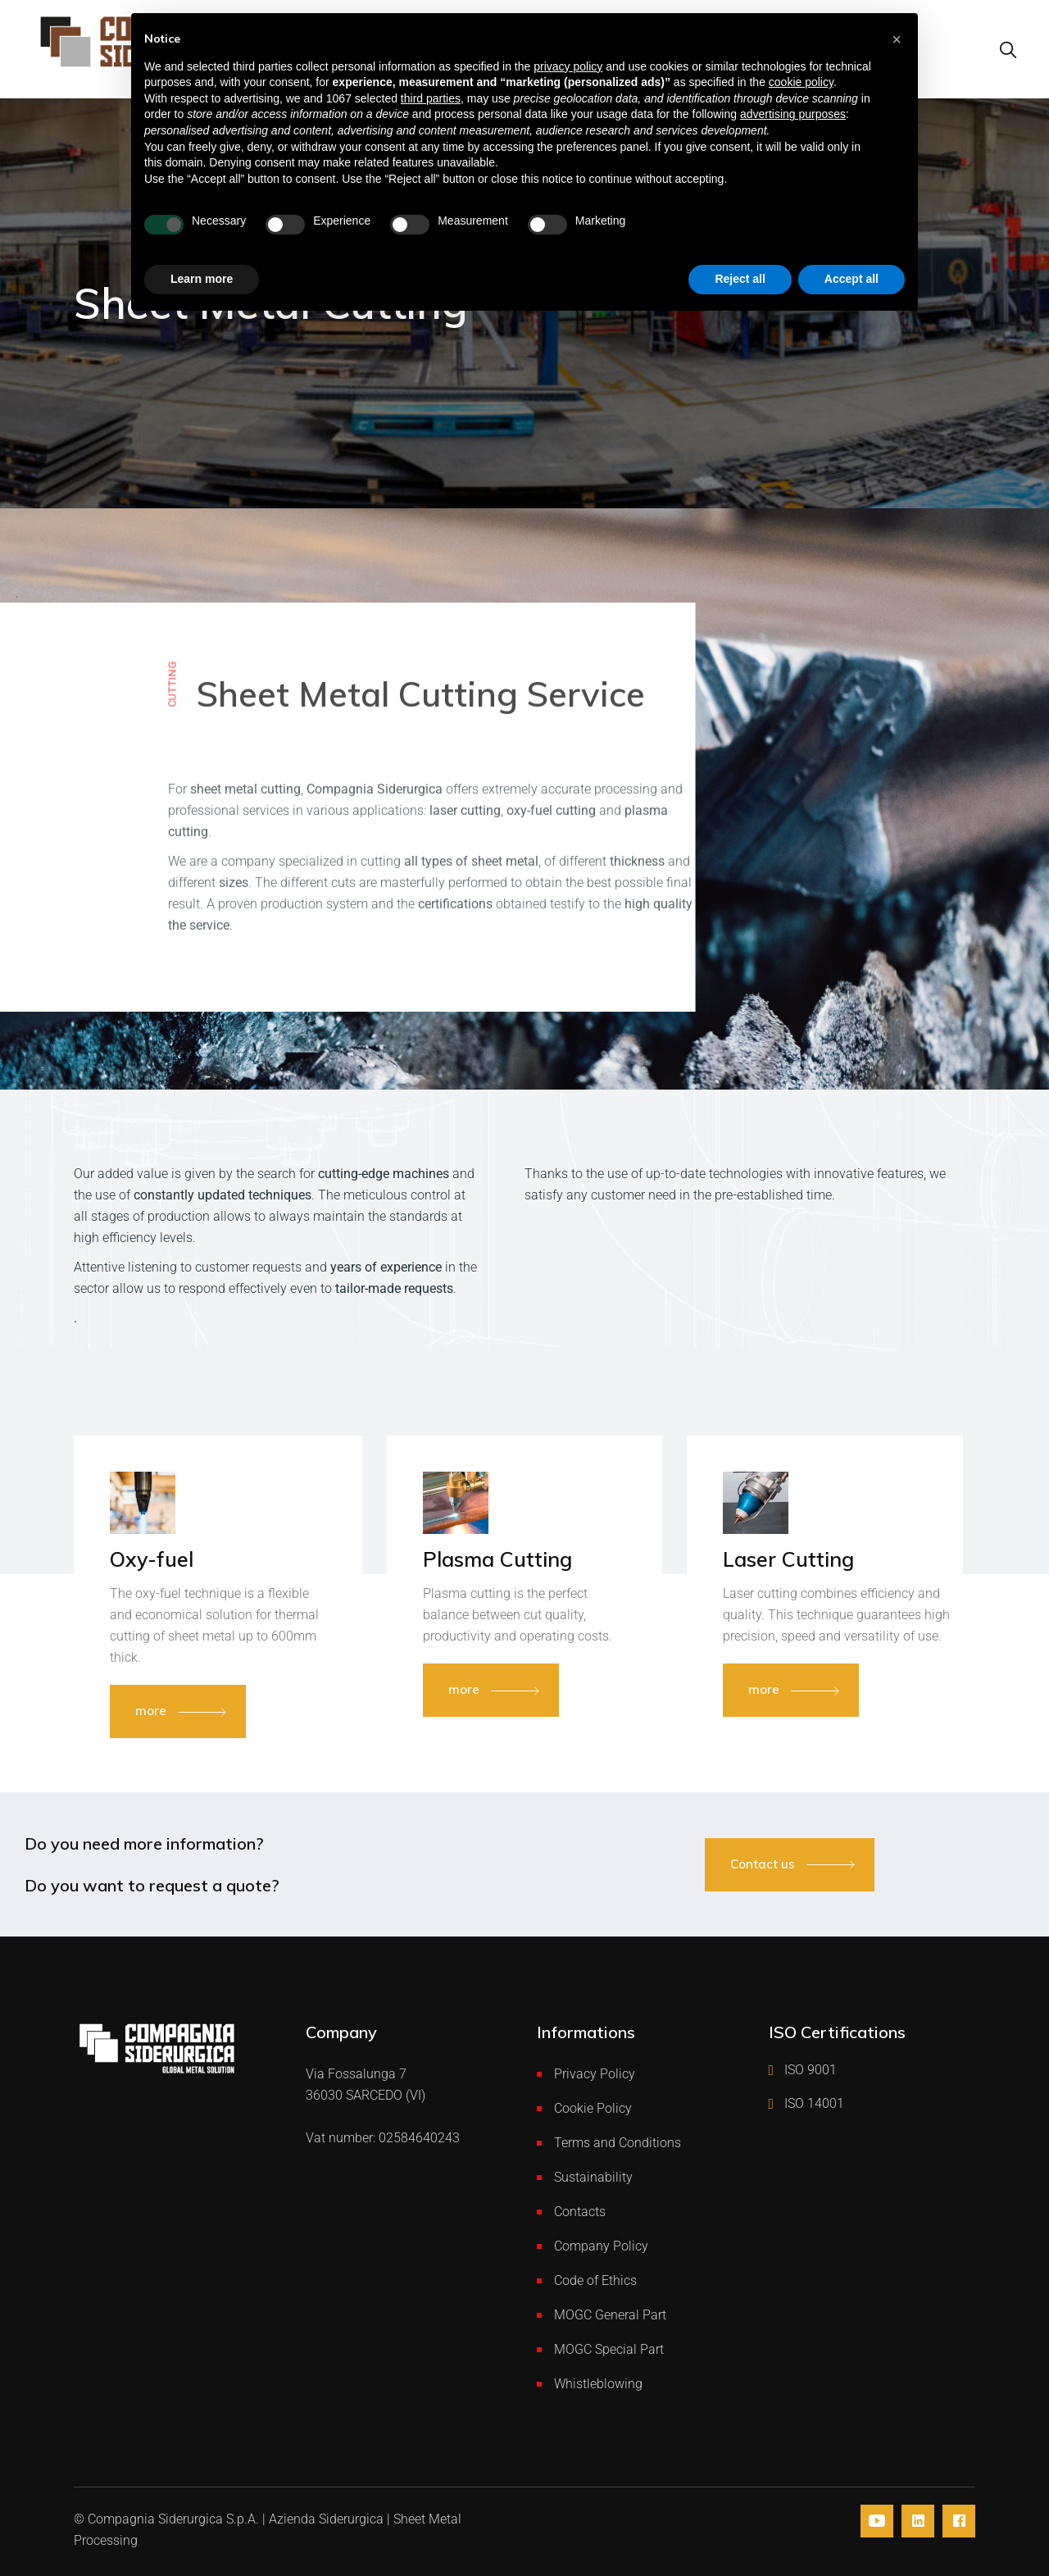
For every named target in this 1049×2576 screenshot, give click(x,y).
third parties (431, 98)
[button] (896, 39)
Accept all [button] (851, 278)
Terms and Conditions (617, 2142)
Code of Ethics (595, 2280)
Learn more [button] (201, 278)
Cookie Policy (593, 2108)
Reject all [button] (740, 278)
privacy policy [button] (568, 66)
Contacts (580, 2211)
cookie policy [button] (801, 82)
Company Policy (601, 2246)
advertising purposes (793, 114)
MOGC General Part (610, 2315)
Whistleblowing (598, 2384)
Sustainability (593, 2177)
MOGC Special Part (609, 2349)
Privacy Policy (594, 2074)
